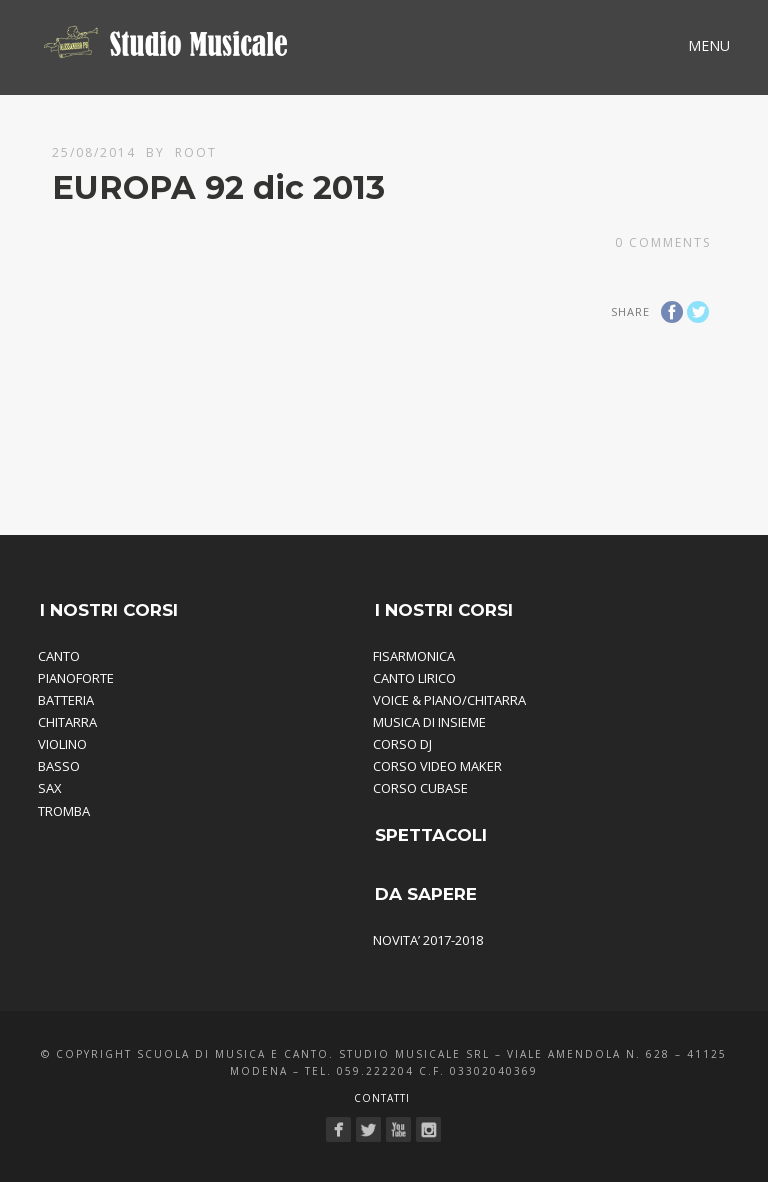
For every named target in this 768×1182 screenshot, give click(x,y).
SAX (50, 788)
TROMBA (64, 811)
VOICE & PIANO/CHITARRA (449, 700)
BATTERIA (66, 700)
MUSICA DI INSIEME (429, 722)
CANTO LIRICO (414, 678)
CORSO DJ (402, 744)
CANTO (59, 656)
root (196, 152)
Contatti (382, 1098)
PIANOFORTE (76, 678)
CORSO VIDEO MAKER (437, 766)
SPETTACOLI (431, 835)
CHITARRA (67, 722)
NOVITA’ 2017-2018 (428, 940)
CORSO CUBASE (420, 788)
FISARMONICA (414, 656)
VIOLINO (62, 744)
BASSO (59, 766)
